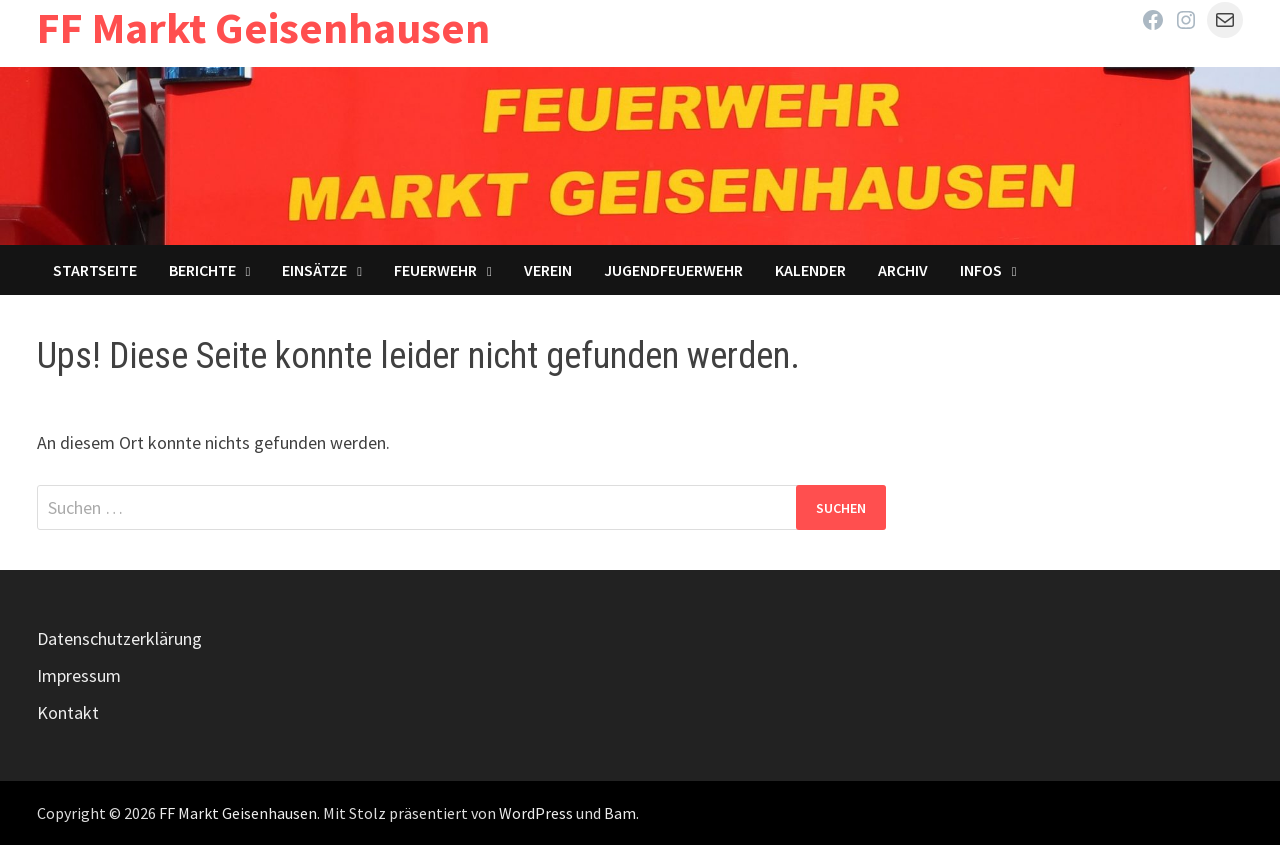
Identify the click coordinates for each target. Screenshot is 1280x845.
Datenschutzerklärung (119, 638)
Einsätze (314, 270)
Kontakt (68, 712)
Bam (620, 813)
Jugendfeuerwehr (673, 270)
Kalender (810, 270)
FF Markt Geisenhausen (263, 27)
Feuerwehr (435, 270)
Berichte (202, 270)
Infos (981, 270)
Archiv (903, 270)
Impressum (79, 675)
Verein (548, 270)
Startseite (95, 270)
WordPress (536, 813)
